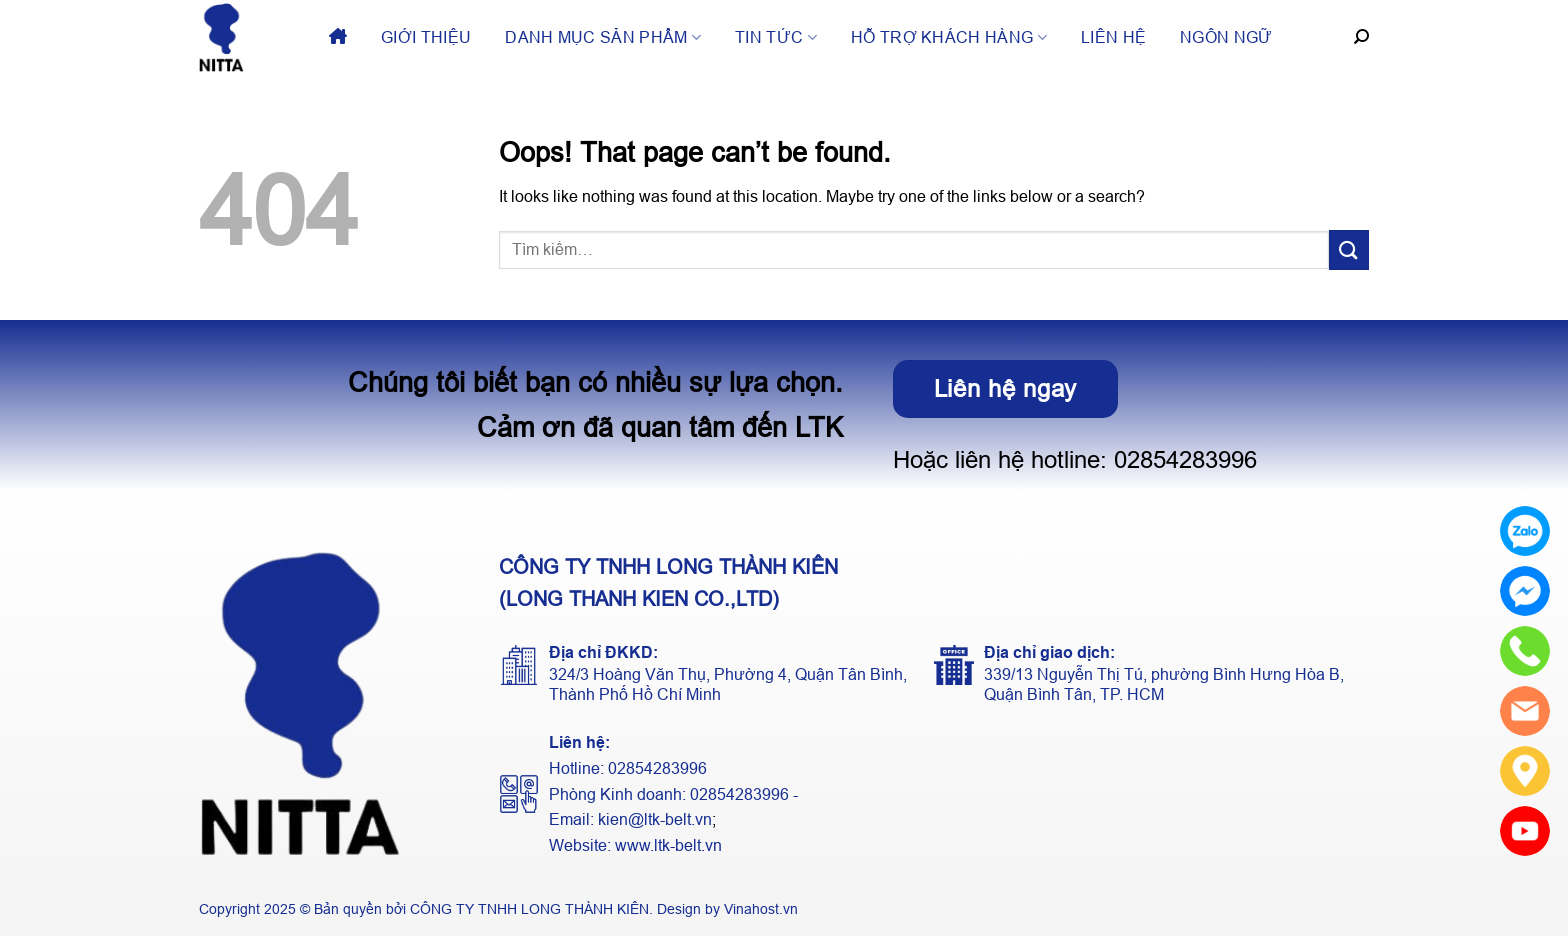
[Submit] (1349, 249)
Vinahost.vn (761, 909)
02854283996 (1185, 460)
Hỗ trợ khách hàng (949, 37)
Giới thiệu (426, 37)
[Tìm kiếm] (1361, 37)
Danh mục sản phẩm (603, 37)
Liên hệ (1113, 37)
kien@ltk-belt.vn (655, 819)
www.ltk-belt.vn (668, 845)
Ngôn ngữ (1226, 37)
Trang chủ (338, 37)
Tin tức (776, 37)
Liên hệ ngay (1006, 389)
